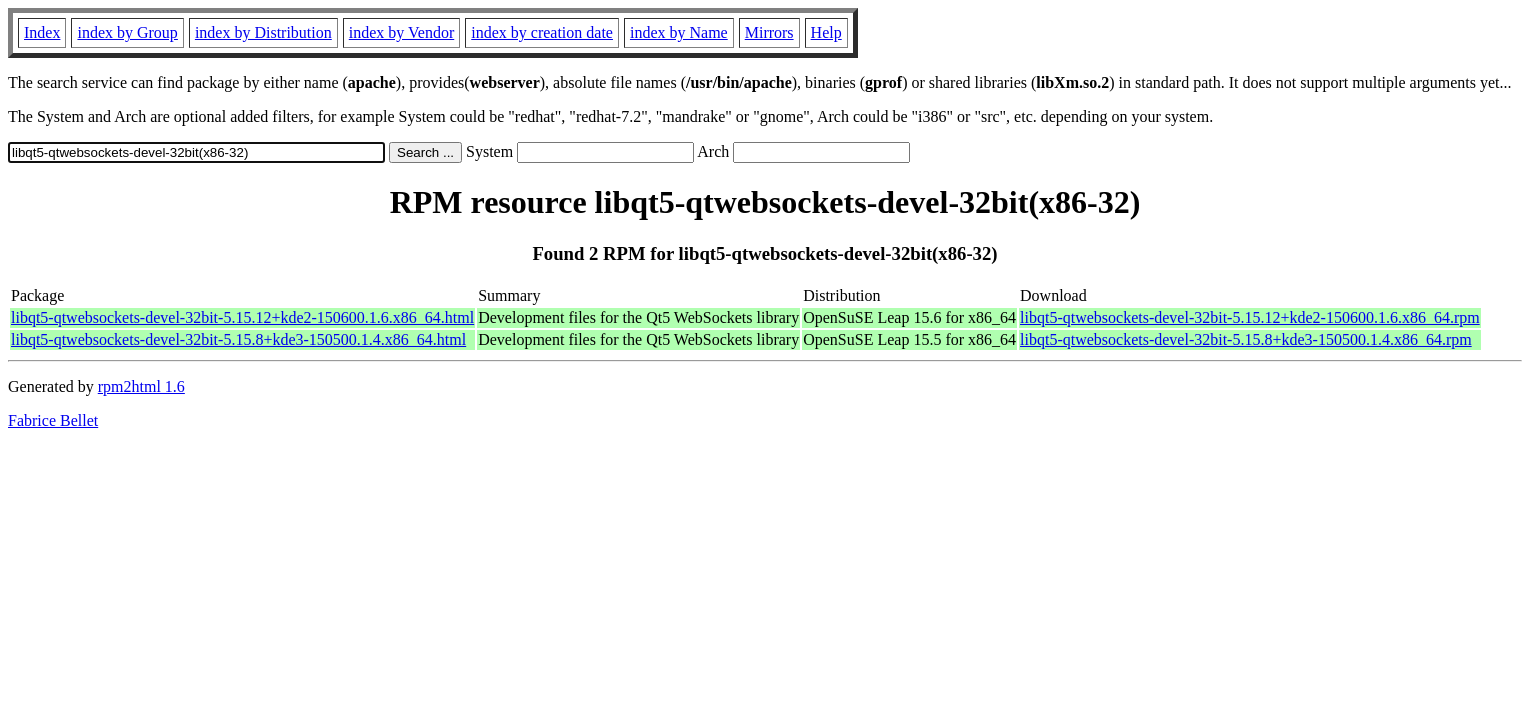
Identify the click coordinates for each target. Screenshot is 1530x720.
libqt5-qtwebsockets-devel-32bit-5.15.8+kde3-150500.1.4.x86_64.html (238, 339)
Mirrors (769, 32)
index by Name (679, 32)
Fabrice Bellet (53, 420)
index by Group (127, 32)
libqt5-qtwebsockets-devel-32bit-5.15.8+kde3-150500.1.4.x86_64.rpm (1246, 339)
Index (42, 32)
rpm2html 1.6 (141, 386)
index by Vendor (401, 32)
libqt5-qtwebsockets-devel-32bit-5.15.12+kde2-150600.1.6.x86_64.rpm (1250, 317)
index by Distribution (263, 32)
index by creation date (542, 32)
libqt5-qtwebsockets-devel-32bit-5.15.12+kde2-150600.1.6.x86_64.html (242, 317)
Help (826, 32)
